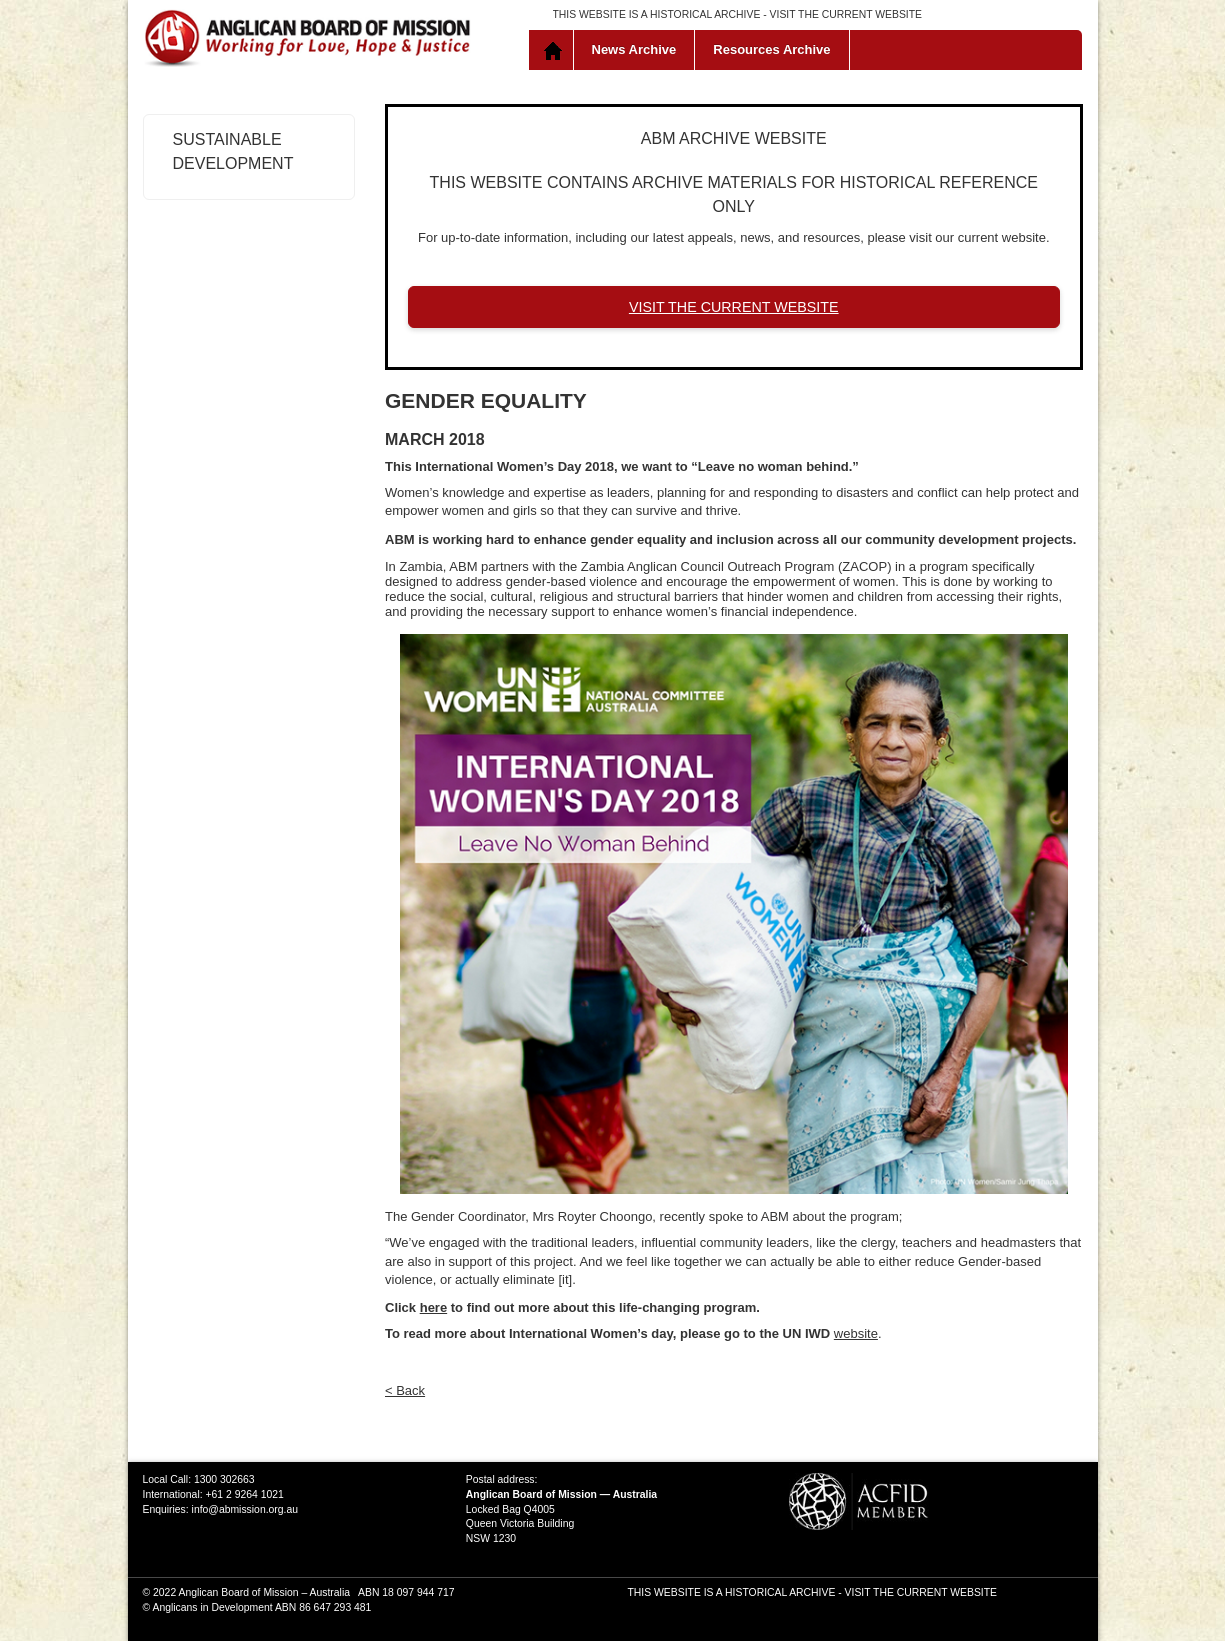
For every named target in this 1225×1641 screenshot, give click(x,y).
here (433, 1307)
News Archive (634, 49)
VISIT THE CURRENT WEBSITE (846, 14)
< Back (405, 1390)
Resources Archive (771, 49)
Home (555, 50)
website (856, 1333)
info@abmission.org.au (245, 1509)
